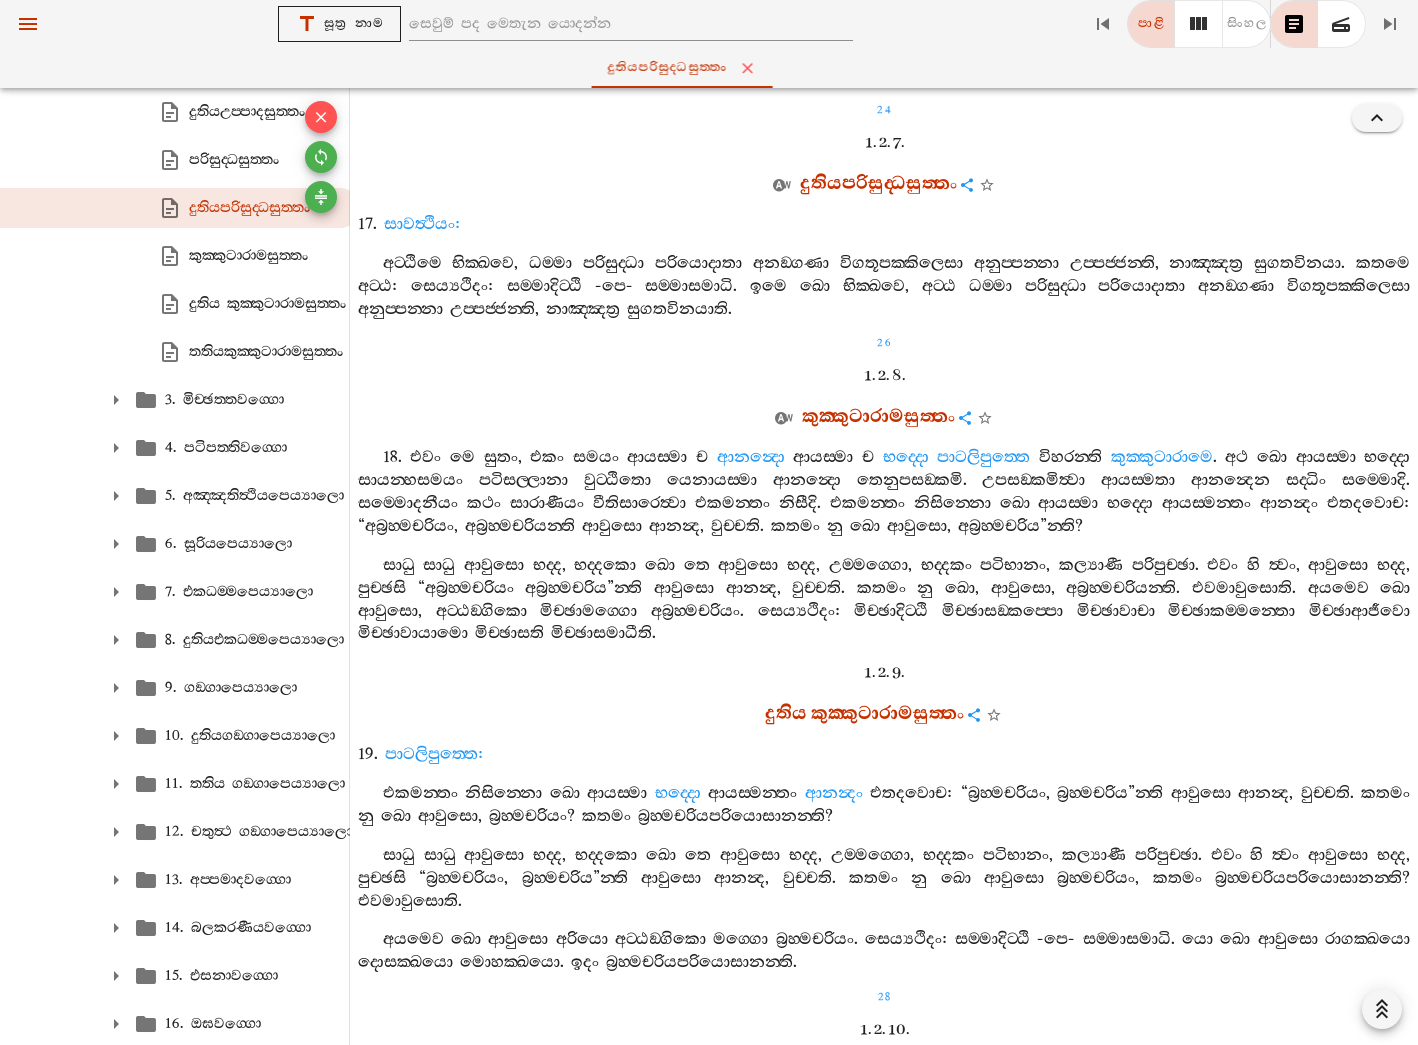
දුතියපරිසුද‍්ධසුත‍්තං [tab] (713, 68)
